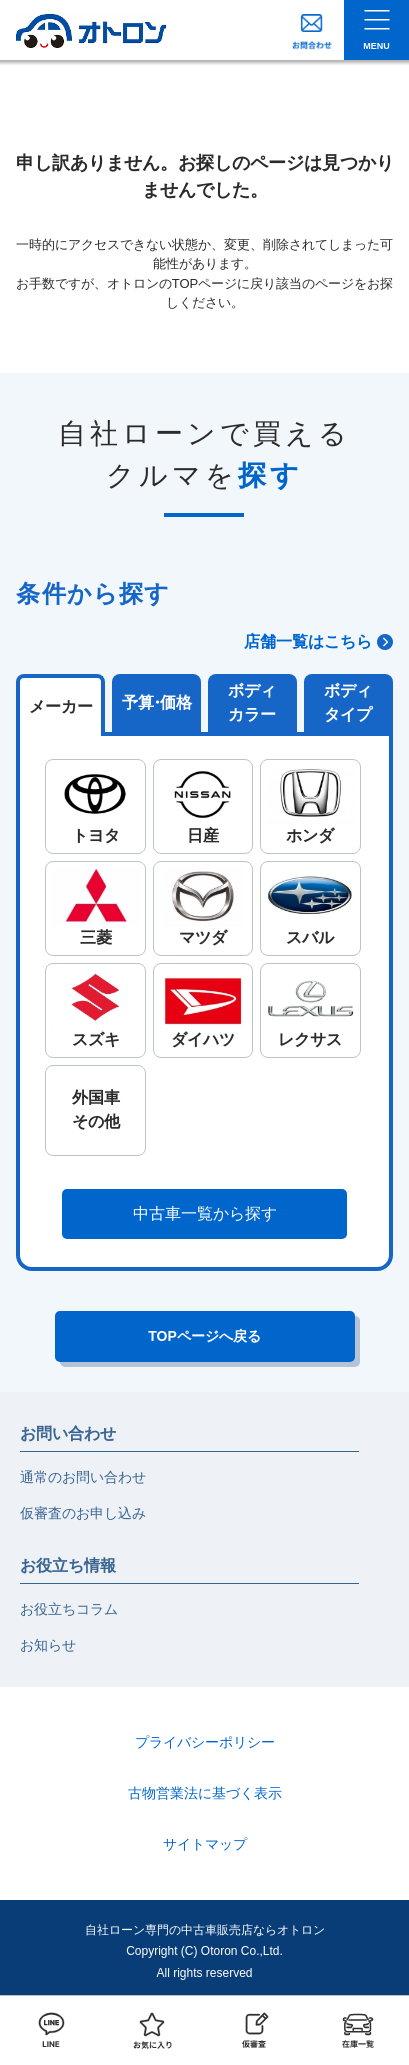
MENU (376, 46)
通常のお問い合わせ (83, 1477)
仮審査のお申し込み (83, 1513)
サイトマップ (205, 1844)
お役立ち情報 (68, 1565)
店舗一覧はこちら (308, 641)
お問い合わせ (68, 1433)
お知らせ (48, 1645)
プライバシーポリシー (205, 1742)
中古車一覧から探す (205, 1213)
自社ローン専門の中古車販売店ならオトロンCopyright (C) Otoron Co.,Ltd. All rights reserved (205, 1951)
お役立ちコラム (69, 1609)
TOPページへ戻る (204, 1336)
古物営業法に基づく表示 (205, 1793)
